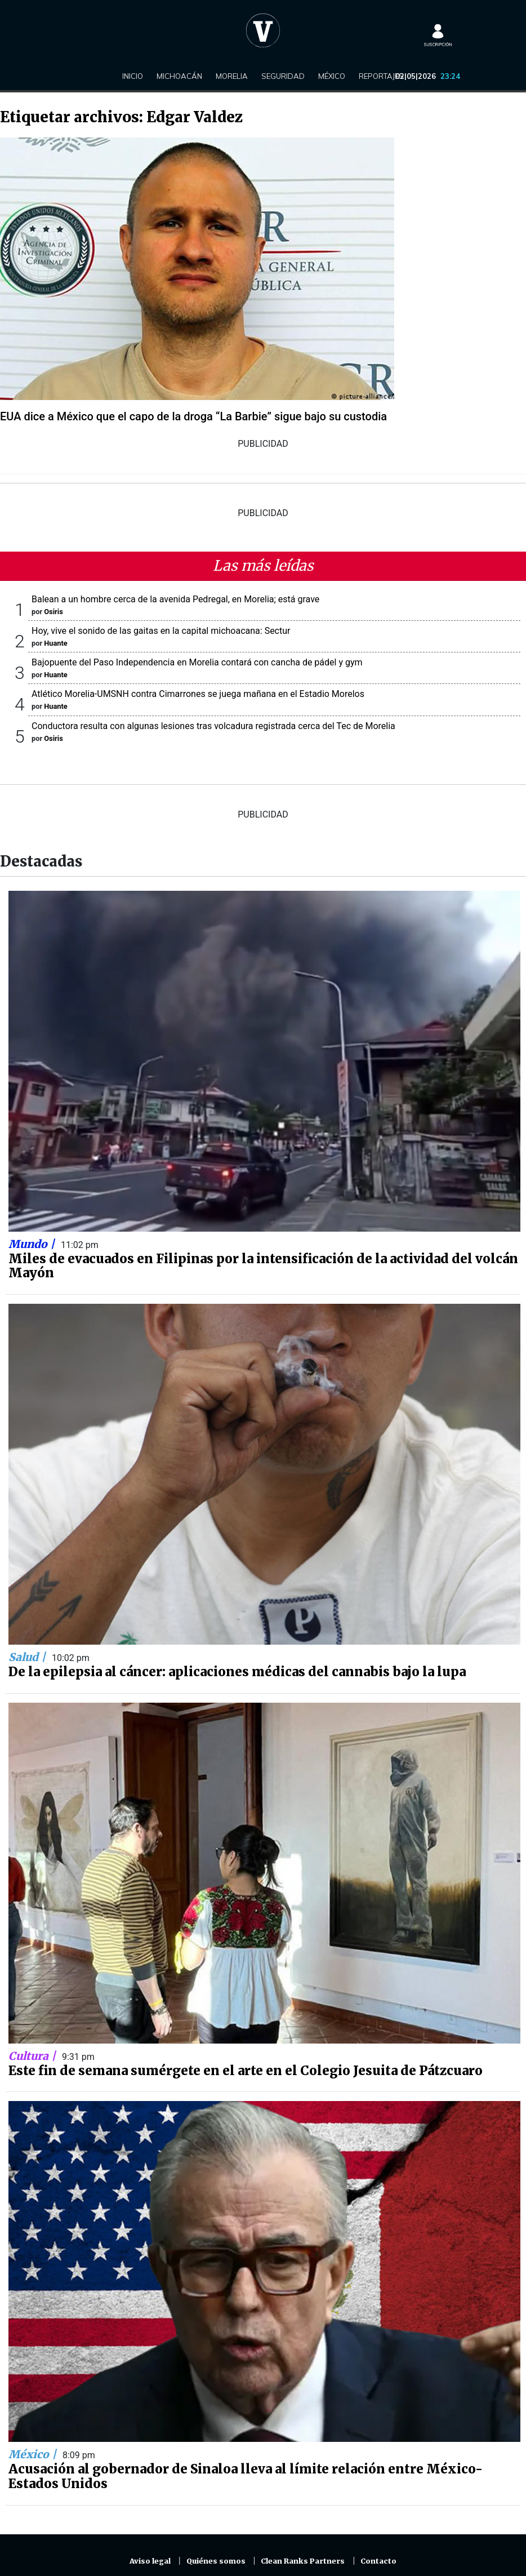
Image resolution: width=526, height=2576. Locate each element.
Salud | (28, 1657)
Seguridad (283, 76)
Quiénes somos (216, 2561)
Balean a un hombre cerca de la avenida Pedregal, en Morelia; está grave (175, 599)
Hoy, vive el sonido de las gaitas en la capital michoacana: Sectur (161, 630)
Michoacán (179, 76)
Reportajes (381, 76)
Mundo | (32, 1244)
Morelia (232, 76)
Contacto (378, 2561)
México (331, 76)
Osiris (53, 611)
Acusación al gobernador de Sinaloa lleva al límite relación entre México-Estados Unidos (245, 2476)
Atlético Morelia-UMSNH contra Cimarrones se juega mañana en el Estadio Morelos (198, 694)
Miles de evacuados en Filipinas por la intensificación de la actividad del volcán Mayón (263, 1266)
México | (33, 2454)
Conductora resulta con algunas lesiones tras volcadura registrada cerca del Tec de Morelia (213, 726)
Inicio (132, 76)
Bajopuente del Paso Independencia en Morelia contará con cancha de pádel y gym (197, 662)
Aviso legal (150, 2561)
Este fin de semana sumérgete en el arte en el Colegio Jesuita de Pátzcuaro (245, 2070)
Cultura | (33, 2056)
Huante (55, 643)
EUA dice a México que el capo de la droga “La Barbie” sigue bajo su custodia (193, 416)
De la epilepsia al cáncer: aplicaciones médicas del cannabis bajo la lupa (237, 1672)
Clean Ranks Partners (303, 2561)
